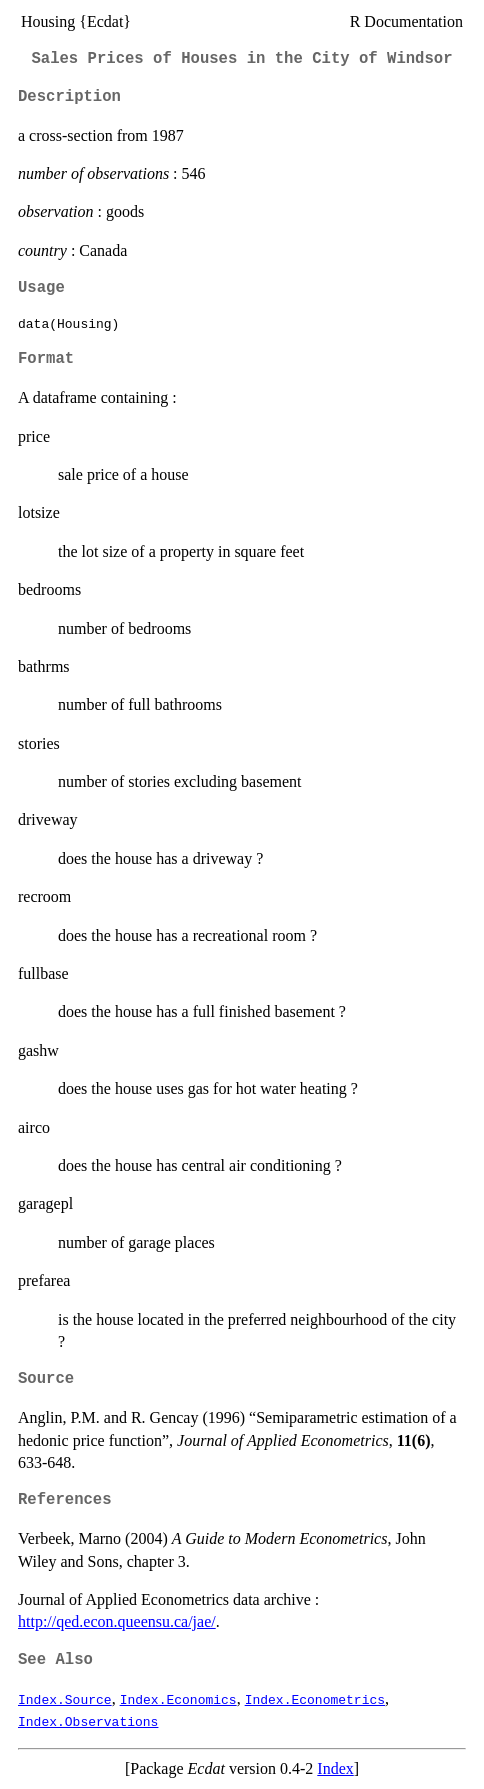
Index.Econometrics (315, 1699)
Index (335, 1768)
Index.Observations (88, 1721)
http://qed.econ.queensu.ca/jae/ (117, 1621)
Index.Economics (178, 1699)
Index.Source (65, 1699)
